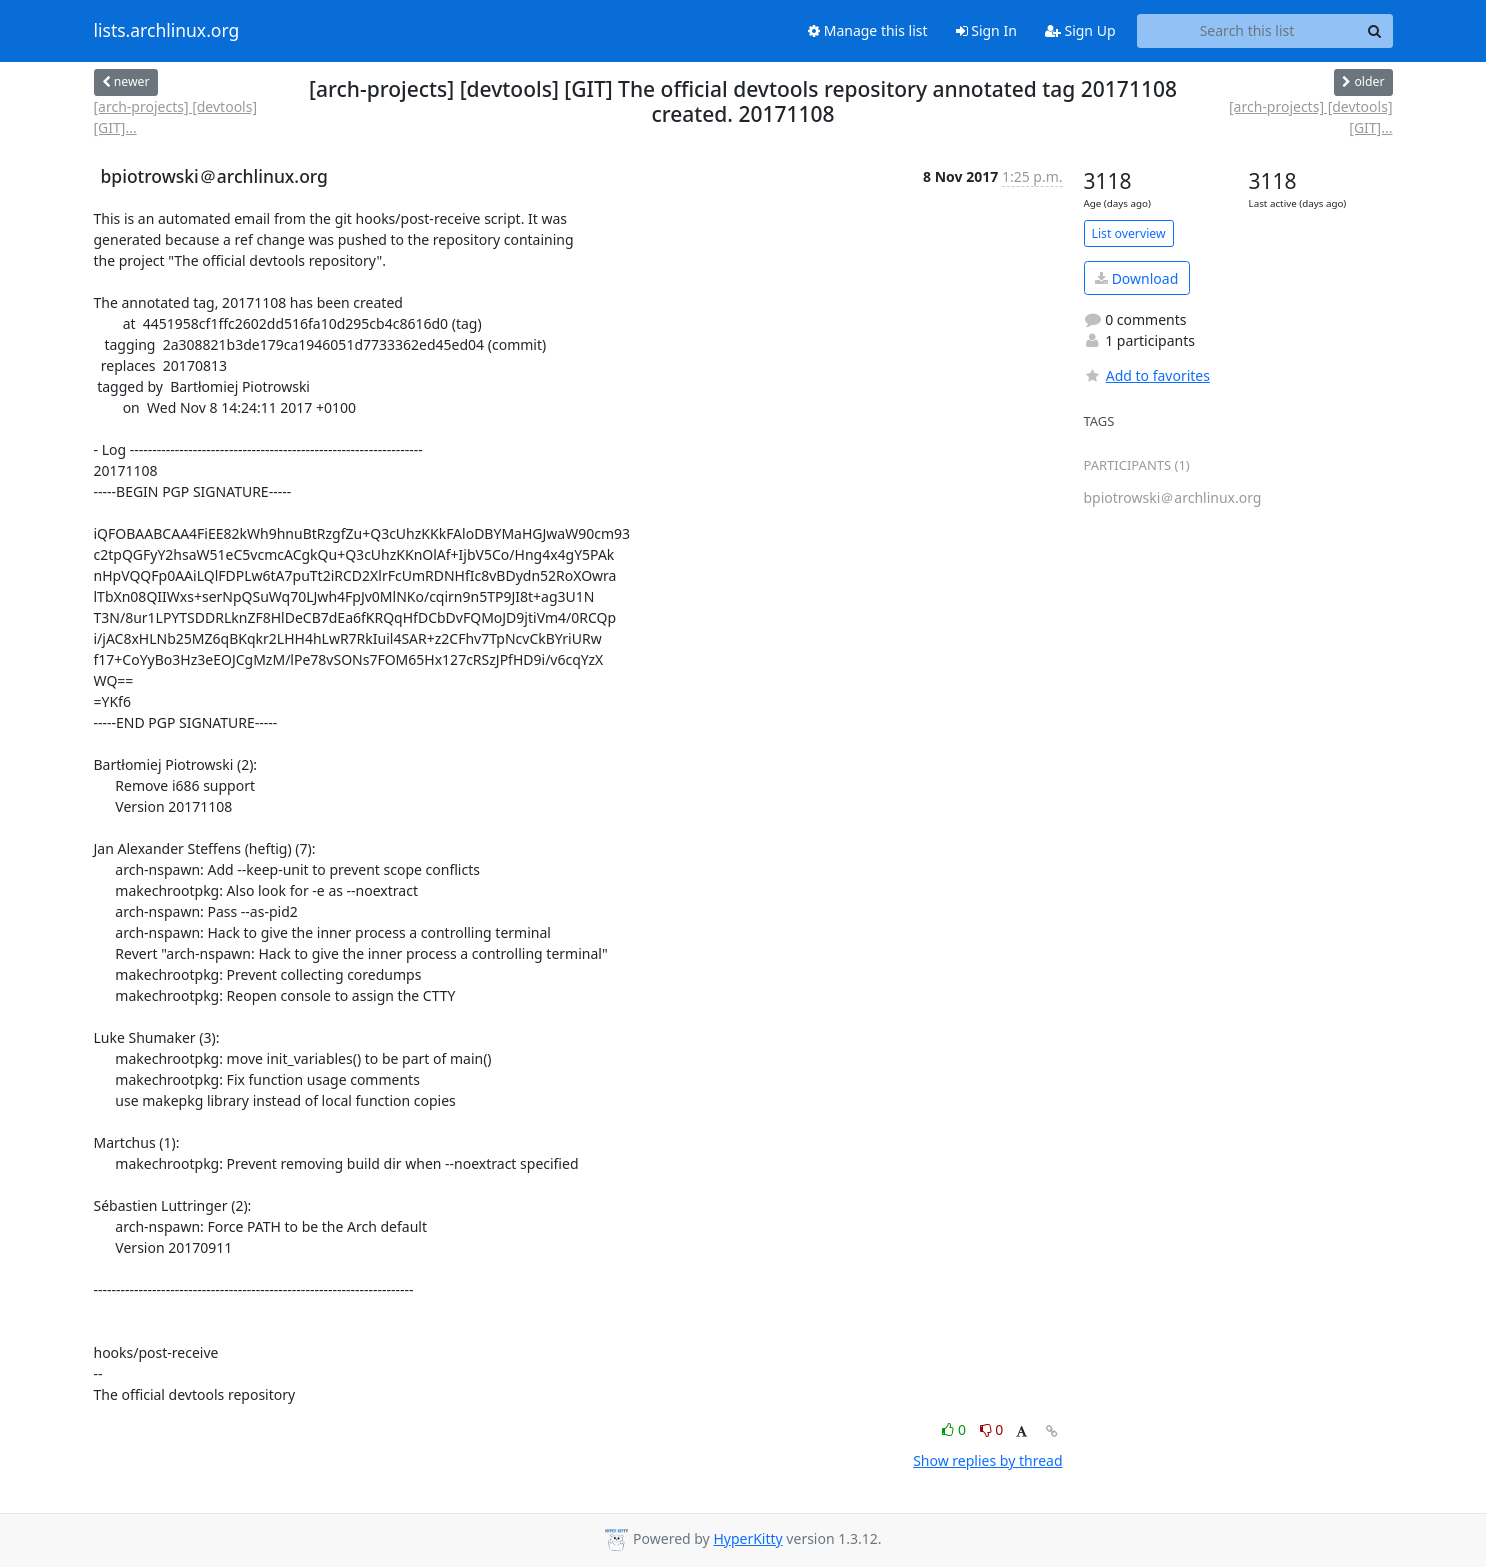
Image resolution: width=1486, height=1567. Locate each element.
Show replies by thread (987, 1460)
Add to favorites (1147, 375)
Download (1136, 278)
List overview (1129, 233)
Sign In (986, 30)
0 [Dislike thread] (992, 1429)
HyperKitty (747, 1538)
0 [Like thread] (955, 1429)
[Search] (1375, 31)
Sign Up (1080, 30)
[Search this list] (1247, 31)
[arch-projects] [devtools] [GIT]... (176, 117)
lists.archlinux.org (167, 31)
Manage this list (868, 30)
